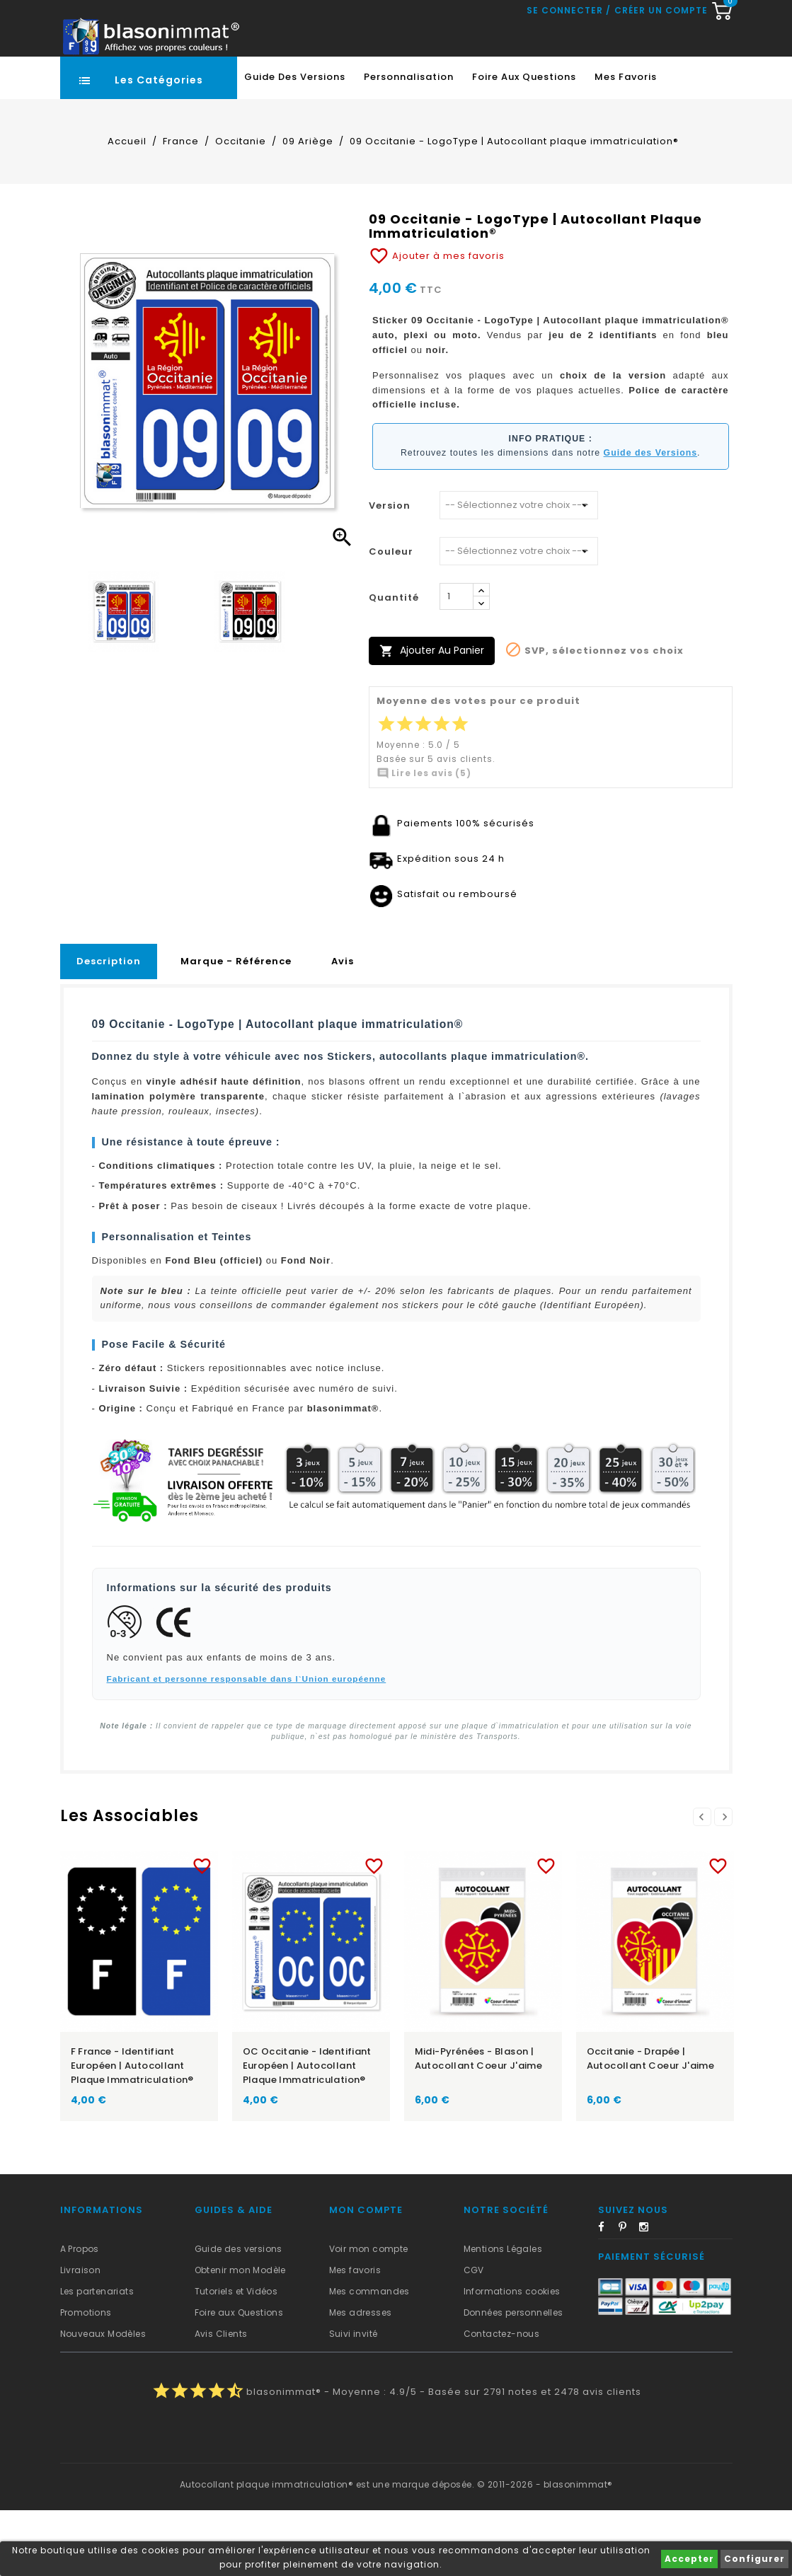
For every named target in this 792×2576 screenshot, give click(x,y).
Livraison (80, 2336)
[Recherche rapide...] (393, 81)
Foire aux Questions (524, 142)
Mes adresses (360, 2378)
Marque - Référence (236, 1027)
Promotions (86, 2378)
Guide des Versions (294, 142)
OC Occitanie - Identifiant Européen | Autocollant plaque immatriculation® (307, 2131)
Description (108, 1027)
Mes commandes (369, 2357)
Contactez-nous (502, 2399)
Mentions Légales (503, 2315)
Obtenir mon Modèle (240, 2336)
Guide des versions (238, 2315)
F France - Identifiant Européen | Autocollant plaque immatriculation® (132, 2131)
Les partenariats (97, 2357)
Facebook (607, 2295)
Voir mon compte (368, 2315)
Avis (342, 1027)
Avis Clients (221, 2399)
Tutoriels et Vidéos (236, 2357)
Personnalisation (409, 142)
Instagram (648, 2295)
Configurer (754, 2559)
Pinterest (628, 2295)
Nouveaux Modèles (103, 2399)
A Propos (79, 2315)
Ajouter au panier (431, 716)
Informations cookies (512, 2357)
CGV (474, 2336)
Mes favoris (626, 142)
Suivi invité (353, 2399)
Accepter (689, 2559)
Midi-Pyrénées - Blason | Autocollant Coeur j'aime (479, 2124)
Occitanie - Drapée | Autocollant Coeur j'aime (651, 2124)
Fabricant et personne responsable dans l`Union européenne (246, 1744)
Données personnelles (513, 2378)
